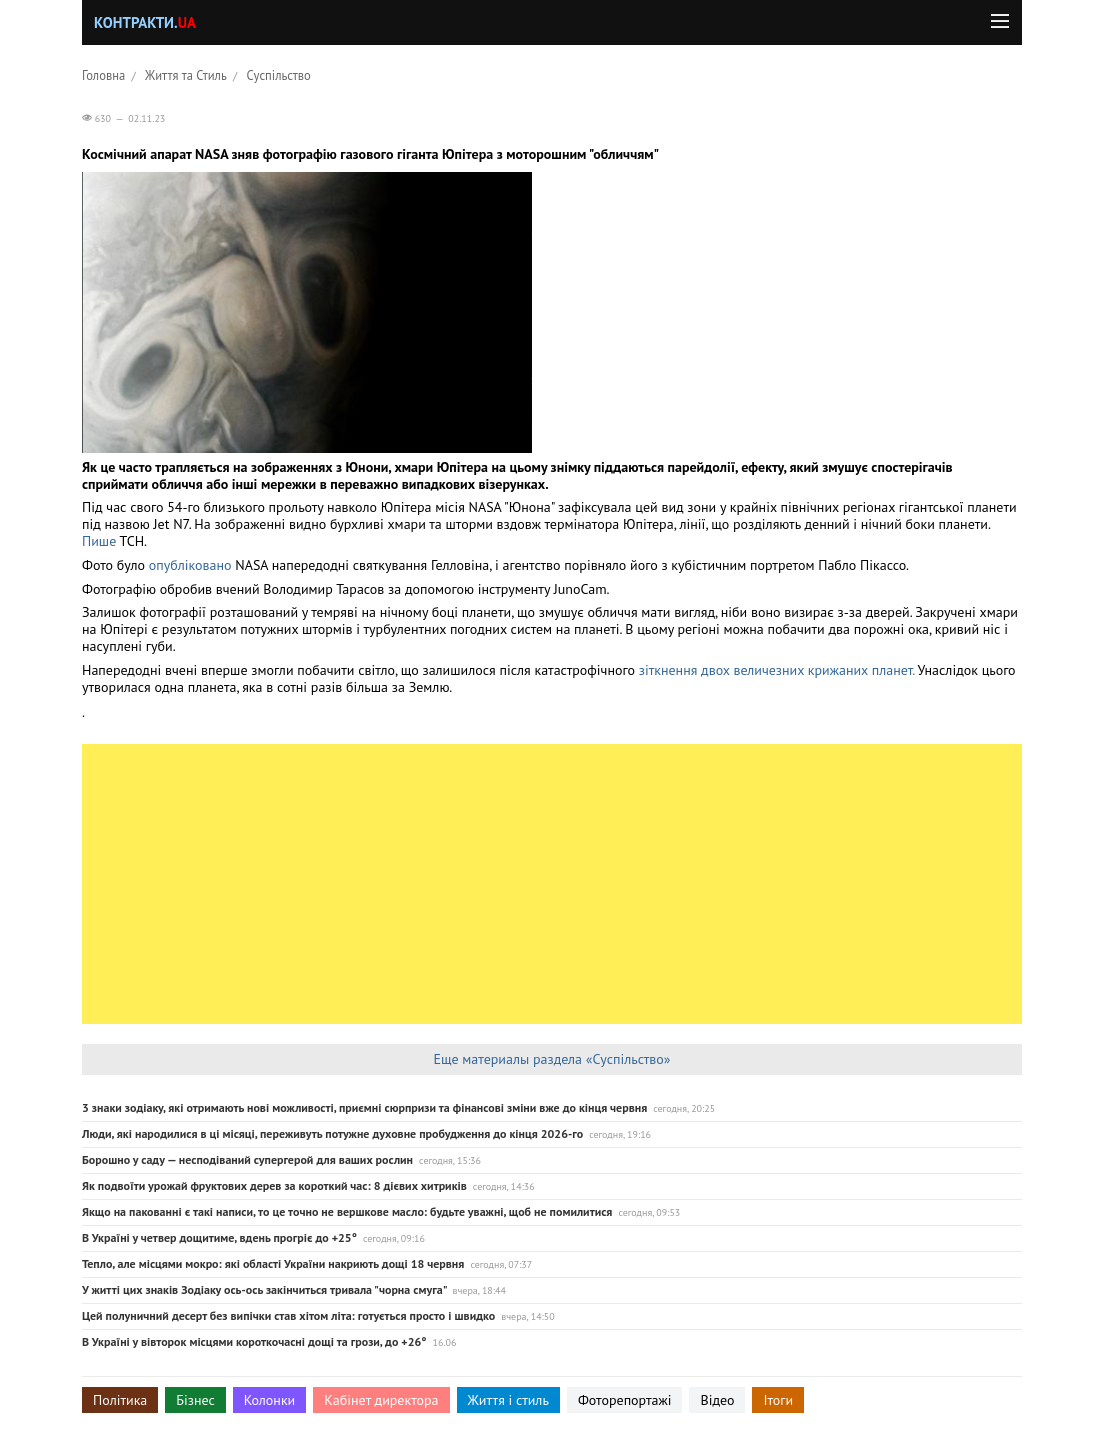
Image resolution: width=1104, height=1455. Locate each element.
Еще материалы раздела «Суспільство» (551, 1059)
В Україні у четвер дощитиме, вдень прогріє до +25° (219, 1237)
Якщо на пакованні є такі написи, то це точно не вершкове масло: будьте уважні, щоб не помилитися (347, 1211)
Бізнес (195, 1400)
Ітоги (778, 1400)
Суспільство (279, 75)
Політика (120, 1400)
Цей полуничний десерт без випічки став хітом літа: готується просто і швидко (288, 1315)
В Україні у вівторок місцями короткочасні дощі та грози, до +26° (254, 1341)
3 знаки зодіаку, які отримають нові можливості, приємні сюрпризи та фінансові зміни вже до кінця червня (364, 1107)
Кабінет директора (381, 1400)
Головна (103, 75)
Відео (717, 1400)
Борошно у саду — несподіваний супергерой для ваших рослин (247, 1159)
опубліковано (190, 565)
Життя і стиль (508, 1400)
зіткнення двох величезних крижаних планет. (776, 670)
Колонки (270, 1400)
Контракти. (145, 22)
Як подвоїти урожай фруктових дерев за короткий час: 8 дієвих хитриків (274, 1185)
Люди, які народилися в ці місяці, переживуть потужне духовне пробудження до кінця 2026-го (332, 1133)
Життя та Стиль (186, 75)
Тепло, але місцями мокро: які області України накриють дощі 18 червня (273, 1263)
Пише (99, 541)
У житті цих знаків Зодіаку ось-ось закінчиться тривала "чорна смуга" (264, 1289)
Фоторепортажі (625, 1400)
